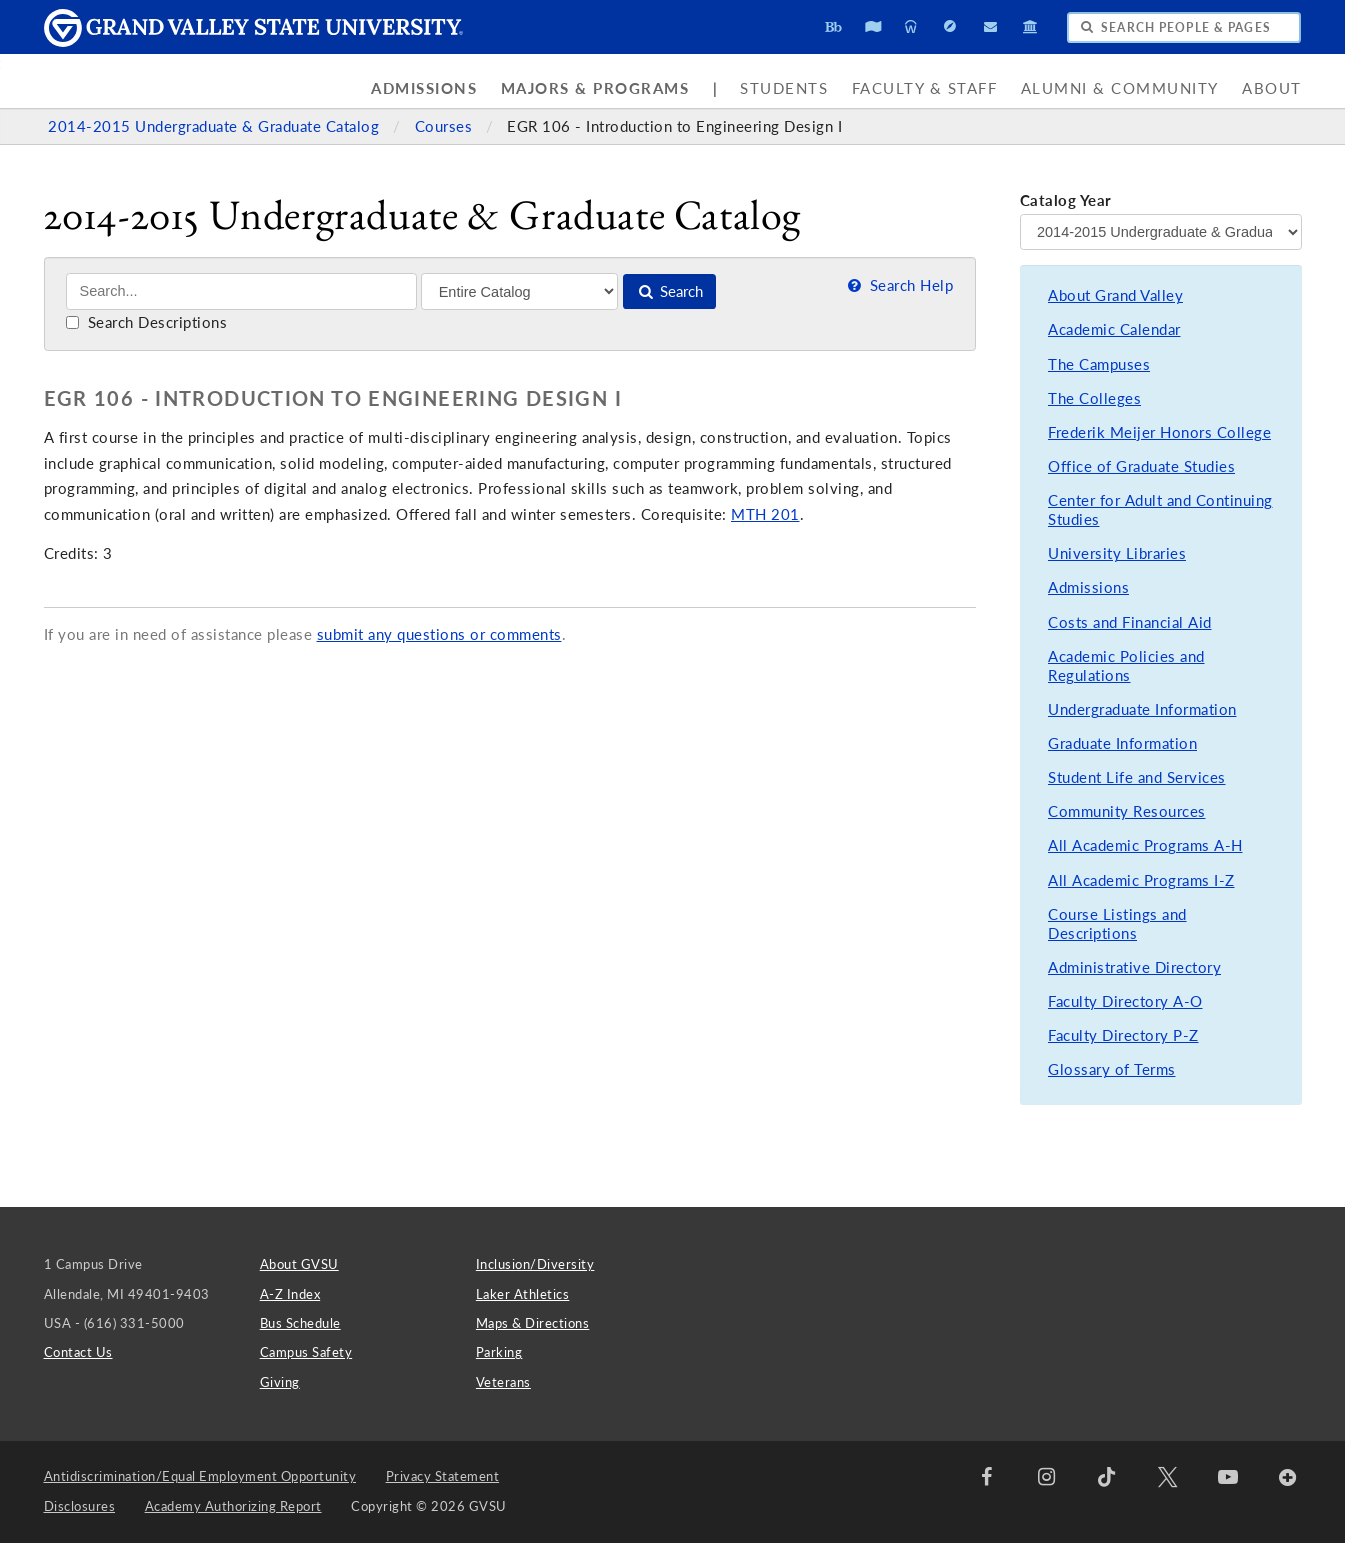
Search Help (899, 285)
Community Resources (1127, 811)
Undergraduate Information (1142, 709)
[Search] (241, 291)
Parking (499, 1352)
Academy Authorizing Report (233, 1506)
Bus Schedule (300, 1323)
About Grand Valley (1115, 295)
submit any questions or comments (439, 634)
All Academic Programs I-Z (1141, 880)
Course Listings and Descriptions (1117, 924)
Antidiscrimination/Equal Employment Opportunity (200, 1476)
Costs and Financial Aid (1130, 622)
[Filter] (519, 291)
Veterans (503, 1382)
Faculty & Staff (925, 88)
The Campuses (1099, 364)
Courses (446, 126)
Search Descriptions (146, 322)
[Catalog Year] (1161, 232)
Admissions (424, 88)
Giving (280, 1382)
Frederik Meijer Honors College (1159, 432)
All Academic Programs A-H (1145, 845)
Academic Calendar (1114, 329)
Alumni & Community (1120, 88)
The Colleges (1094, 398)
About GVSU (299, 1264)
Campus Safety (306, 1352)
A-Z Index (290, 1294)
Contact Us (78, 1352)
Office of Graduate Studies (1141, 466)
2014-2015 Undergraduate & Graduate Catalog (216, 126)
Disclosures (80, 1506)
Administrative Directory (1134, 967)
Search (669, 291)
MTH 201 (765, 514)
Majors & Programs (595, 88)
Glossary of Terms (1112, 1069)
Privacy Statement (443, 1476)
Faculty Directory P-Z (1123, 1035)
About (1272, 88)
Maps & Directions (533, 1323)
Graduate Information (1122, 743)
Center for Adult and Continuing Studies (1160, 510)
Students (784, 88)
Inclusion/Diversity (535, 1264)
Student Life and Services (1137, 777)
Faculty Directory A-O (1125, 1001)
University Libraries (1117, 553)
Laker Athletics (523, 1294)
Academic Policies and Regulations (1126, 666)
